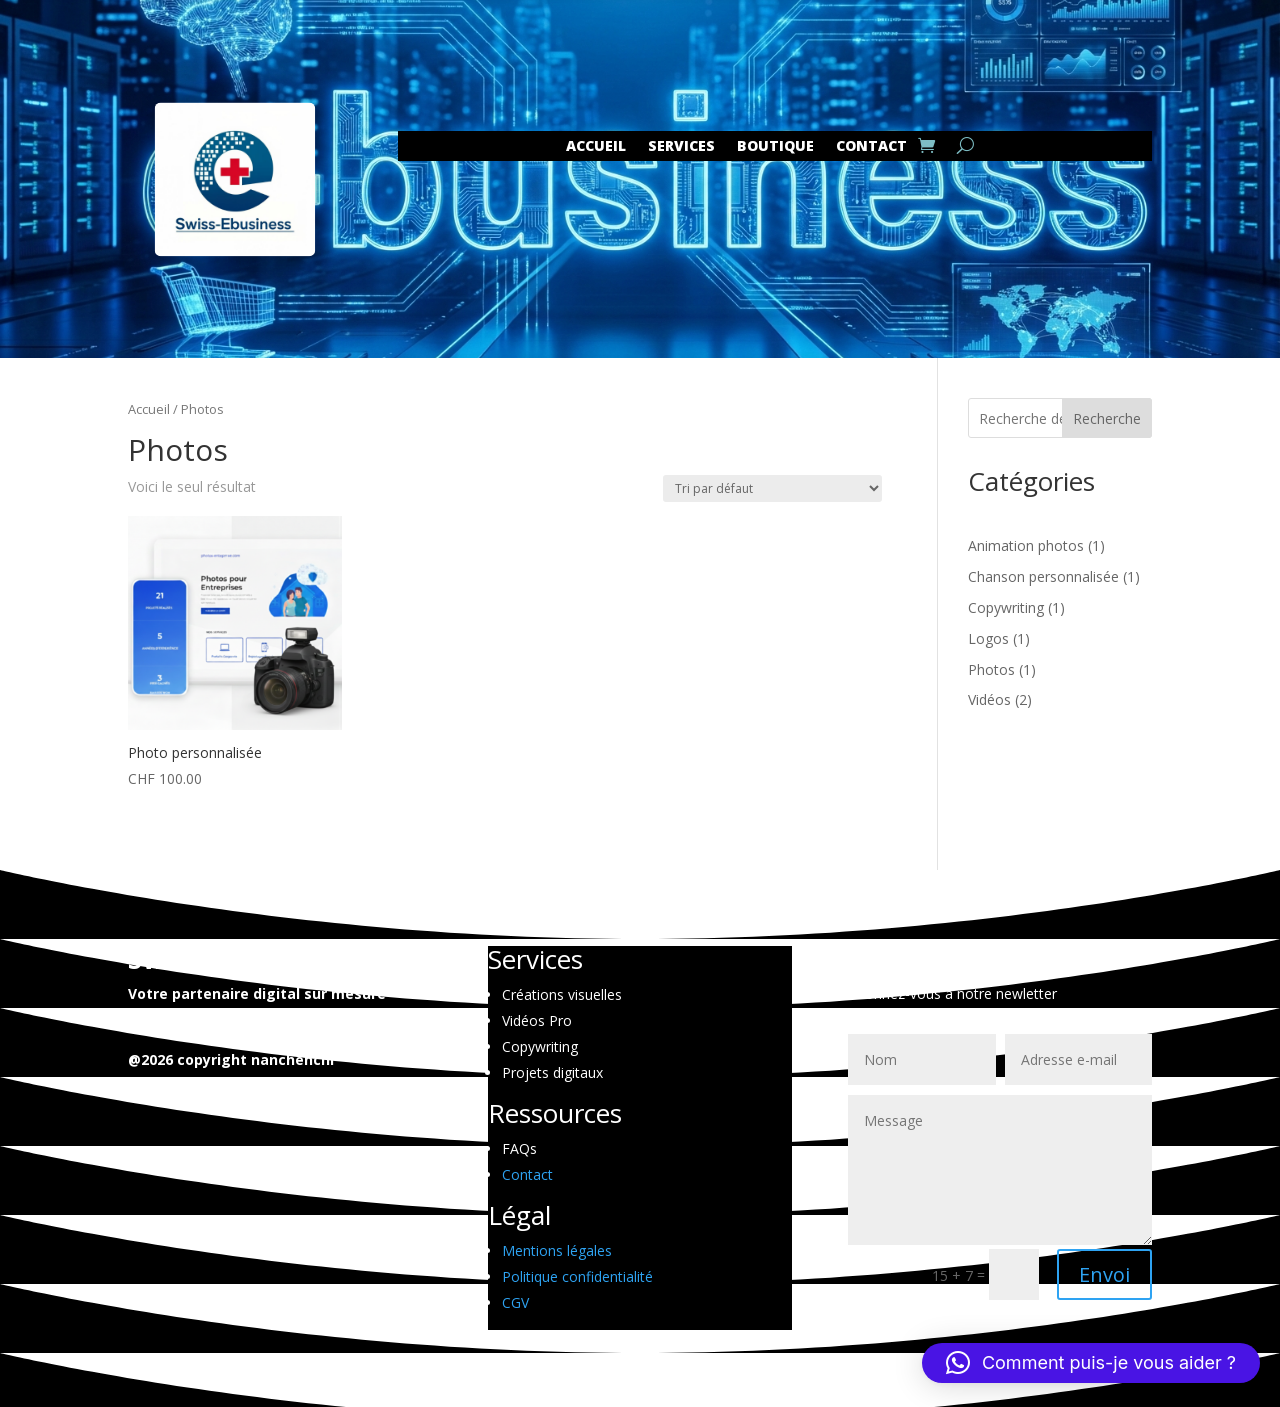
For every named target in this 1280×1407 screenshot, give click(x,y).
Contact (527, 1174)
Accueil (596, 147)
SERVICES (681, 147)
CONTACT (871, 147)
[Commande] (772, 488)
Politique (577, 1276)
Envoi (1104, 1274)
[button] (1091, 1363)
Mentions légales (557, 1250)
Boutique (775, 147)
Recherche (1107, 418)
